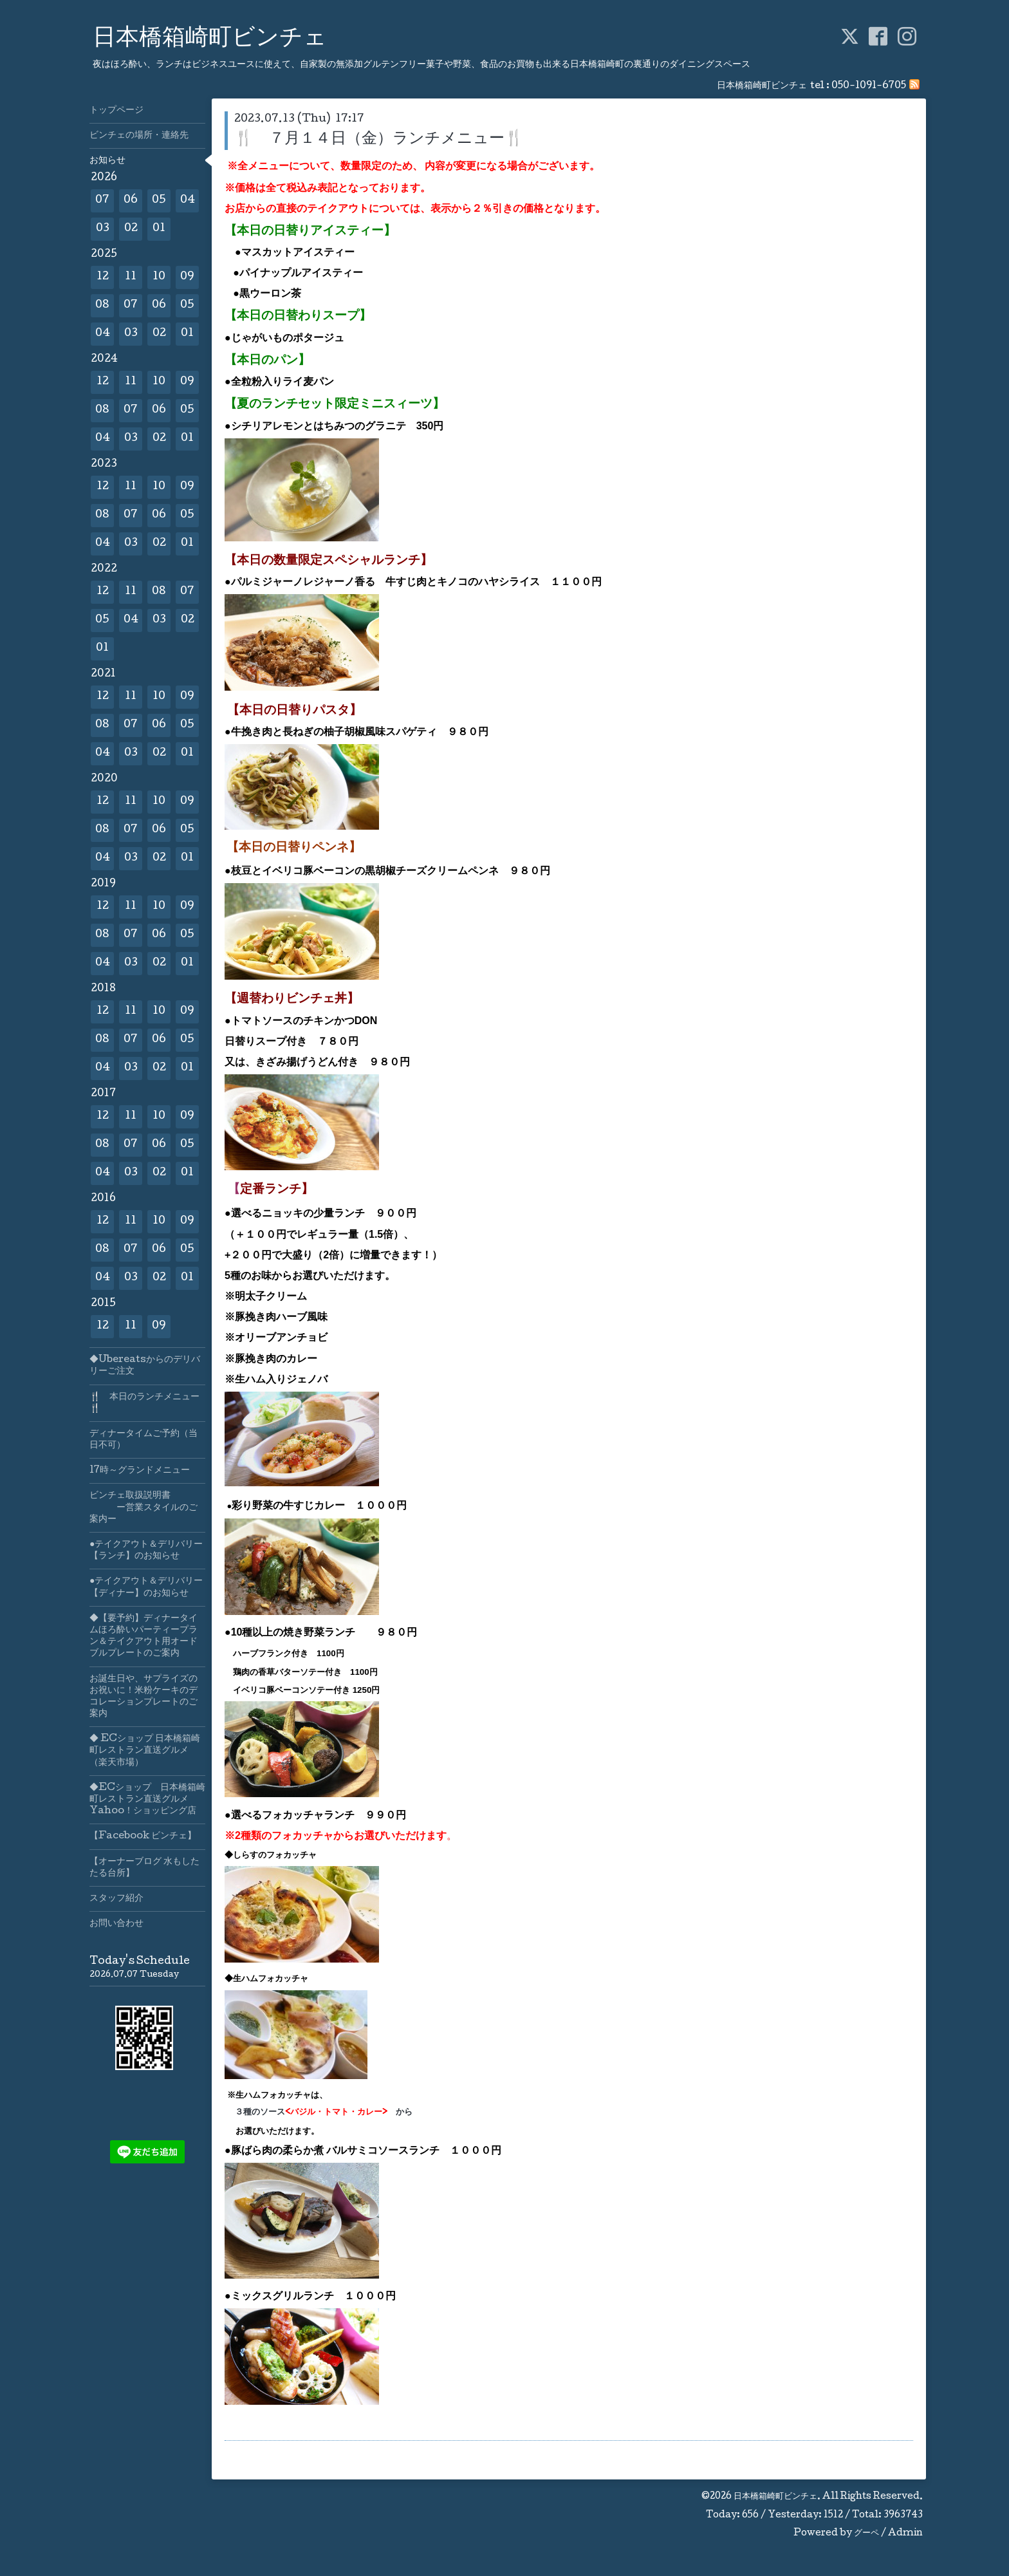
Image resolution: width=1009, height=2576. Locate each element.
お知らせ (107, 161)
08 (102, 305)
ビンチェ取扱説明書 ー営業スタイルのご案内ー (143, 1507)
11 (130, 277)
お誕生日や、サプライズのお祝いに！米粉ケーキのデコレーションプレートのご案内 (143, 1697)
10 (159, 277)
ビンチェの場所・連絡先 (139, 136)
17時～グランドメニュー (139, 1471)
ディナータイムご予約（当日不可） (143, 1440)
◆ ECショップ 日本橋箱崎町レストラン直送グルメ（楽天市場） (144, 1751)
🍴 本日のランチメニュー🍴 (144, 1403)
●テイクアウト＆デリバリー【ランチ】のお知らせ (146, 1551)
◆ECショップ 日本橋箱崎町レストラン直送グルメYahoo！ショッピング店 (147, 1799)
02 (131, 228)
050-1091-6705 (868, 86)
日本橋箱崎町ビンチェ (210, 39)
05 (159, 200)
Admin (905, 2533)
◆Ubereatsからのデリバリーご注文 (144, 1366)
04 (187, 200)
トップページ (116, 111)
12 (103, 277)
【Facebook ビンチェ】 (142, 1836)
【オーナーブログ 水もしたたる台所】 (144, 1868)
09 (187, 277)
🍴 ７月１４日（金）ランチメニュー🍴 (379, 139)
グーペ (866, 2533)
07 (102, 200)
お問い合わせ (116, 1924)
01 (159, 228)
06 (131, 200)
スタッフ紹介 (116, 1899)
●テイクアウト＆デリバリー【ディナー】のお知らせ (146, 1587)
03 (102, 228)
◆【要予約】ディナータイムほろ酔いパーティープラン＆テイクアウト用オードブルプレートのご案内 (143, 1636)
